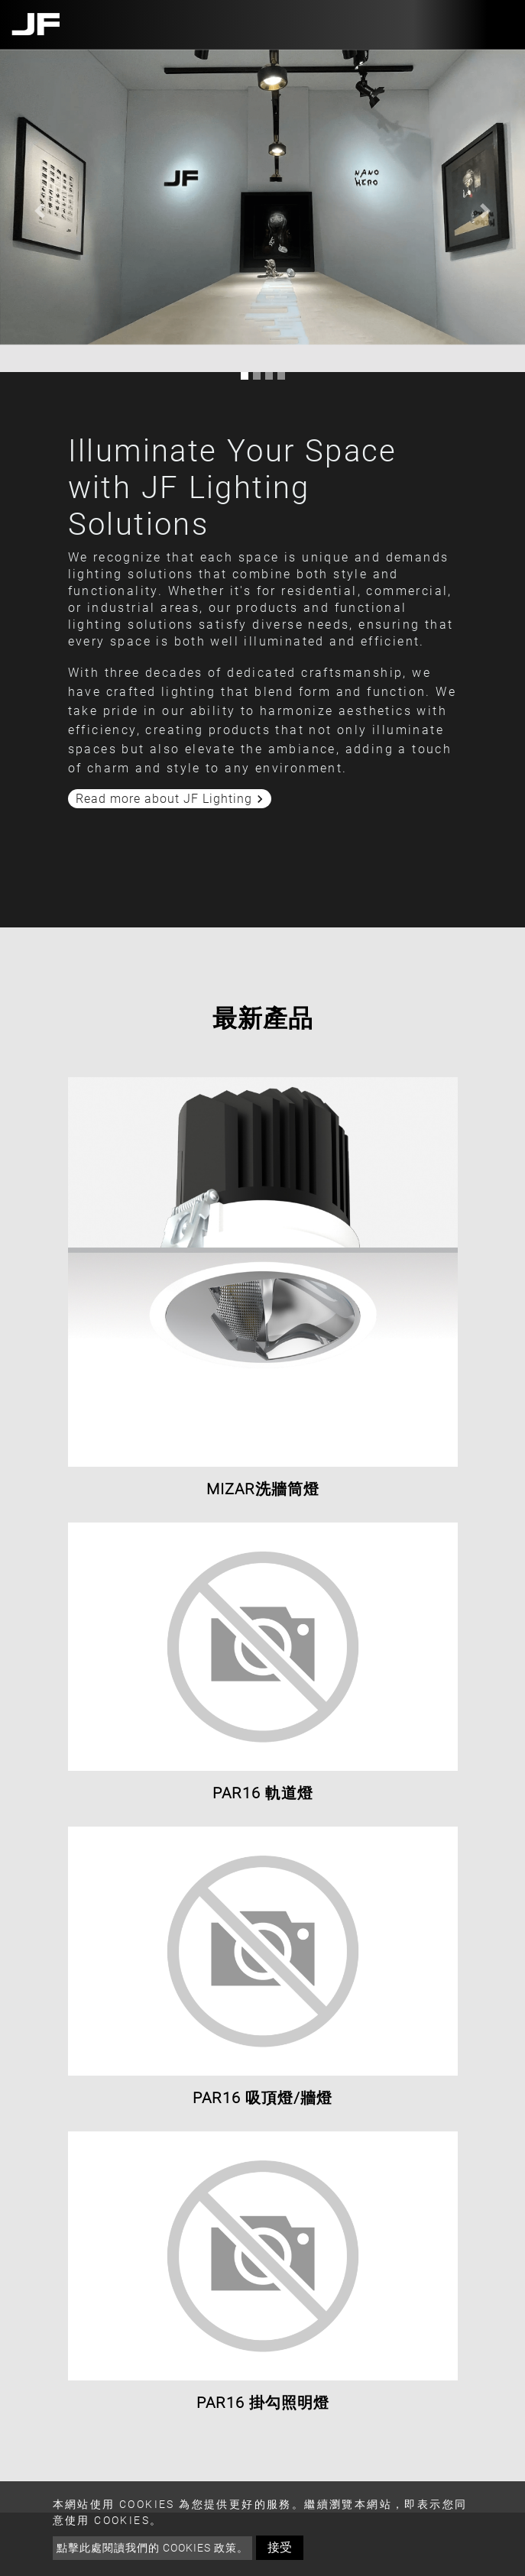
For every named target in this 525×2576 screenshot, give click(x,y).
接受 (279, 2547)
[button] (39, 211)
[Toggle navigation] (497, 24)
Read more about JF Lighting (171, 799)
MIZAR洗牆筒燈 (262, 1489)
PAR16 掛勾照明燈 (262, 2402)
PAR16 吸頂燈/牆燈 (262, 2098)
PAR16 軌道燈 (262, 1793)
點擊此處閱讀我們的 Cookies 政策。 (152, 2548)
